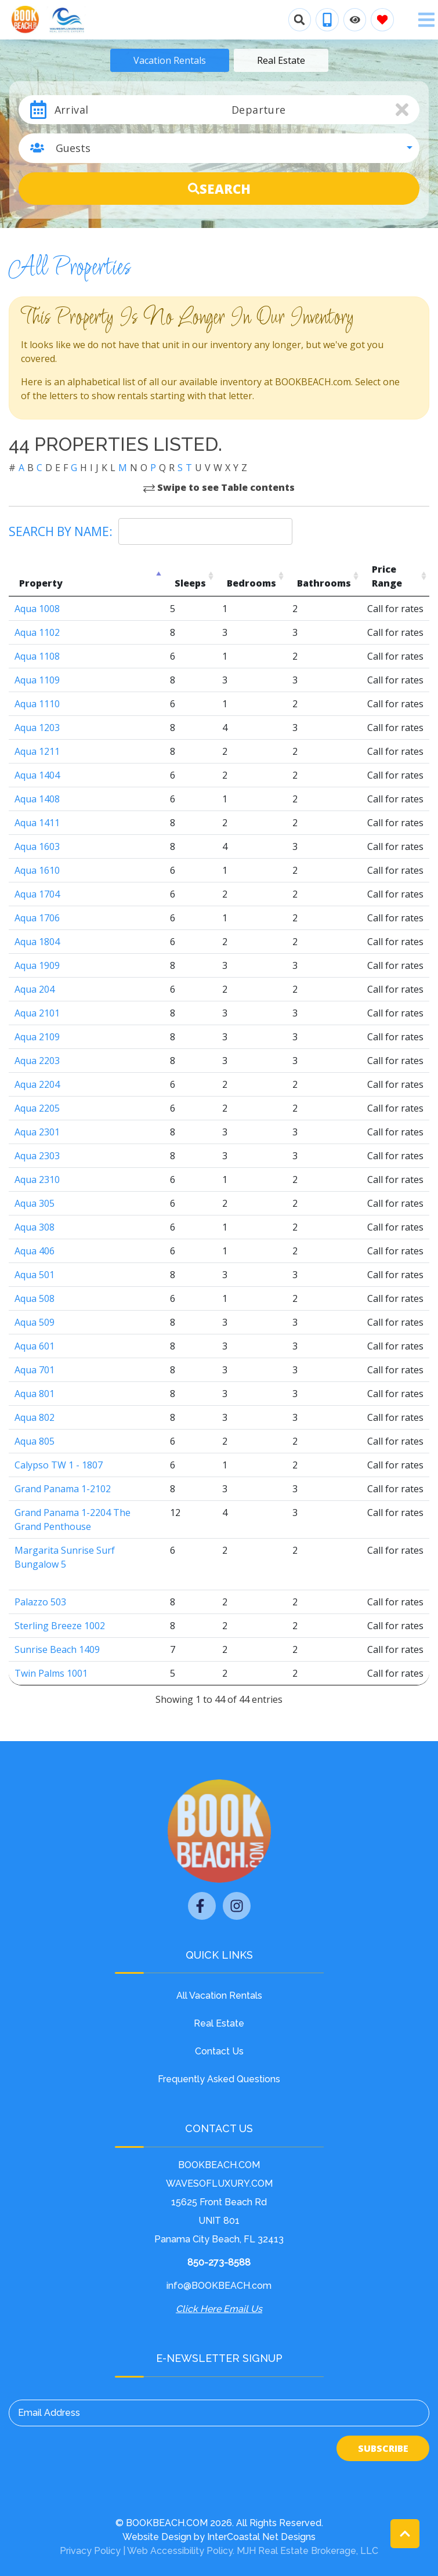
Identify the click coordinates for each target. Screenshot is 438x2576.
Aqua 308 (35, 1227)
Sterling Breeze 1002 (60, 1625)
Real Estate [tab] (281, 60)
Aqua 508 (35, 1298)
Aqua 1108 (37, 656)
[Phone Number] (327, 19)
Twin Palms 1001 (51, 1673)
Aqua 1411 (37, 822)
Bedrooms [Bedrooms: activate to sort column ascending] (251, 583)
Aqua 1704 (37, 894)
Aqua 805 (35, 1441)
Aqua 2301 (37, 1132)
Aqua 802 (35, 1417)
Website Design (156, 2536)
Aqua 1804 (37, 941)
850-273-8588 (219, 2262)
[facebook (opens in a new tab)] (202, 1906)
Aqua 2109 (37, 1036)
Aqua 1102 (37, 632)
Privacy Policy (90, 2550)
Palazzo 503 (40, 1601)
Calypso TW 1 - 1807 (59, 1465)
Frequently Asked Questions (219, 2079)
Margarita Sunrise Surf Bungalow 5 (65, 1557)
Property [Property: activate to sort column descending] (41, 583)
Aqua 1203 (37, 727)
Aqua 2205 (37, 1108)
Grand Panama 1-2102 (63, 1488)
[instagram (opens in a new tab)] (237, 1906)
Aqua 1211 (37, 751)
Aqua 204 (35, 989)
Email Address (49, 2412)
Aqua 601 (35, 1346)
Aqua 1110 (37, 703)
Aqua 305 (35, 1203)
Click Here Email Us (219, 2308)
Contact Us (219, 2051)
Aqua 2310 (37, 1179)
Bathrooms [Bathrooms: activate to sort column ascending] (324, 583)
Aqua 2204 (37, 1084)
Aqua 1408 (37, 799)
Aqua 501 (35, 1274)
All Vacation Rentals (219, 1995)
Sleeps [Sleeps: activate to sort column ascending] (190, 583)
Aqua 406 (35, 1250)
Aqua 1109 (37, 680)
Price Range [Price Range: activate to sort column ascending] (387, 576)
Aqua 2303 (37, 1155)
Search (219, 188)
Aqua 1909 (37, 965)
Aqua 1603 (37, 846)
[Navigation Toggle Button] (426, 19)
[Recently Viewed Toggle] (355, 19)
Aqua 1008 (37, 608)
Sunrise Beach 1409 (57, 1649)
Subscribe (383, 2448)
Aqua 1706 (37, 917)
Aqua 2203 (37, 1060)
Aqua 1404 (37, 775)
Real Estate (219, 2023)
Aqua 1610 (37, 870)
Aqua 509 (35, 1322)
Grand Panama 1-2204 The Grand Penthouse (73, 1519)
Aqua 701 (35, 1369)
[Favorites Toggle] (382, 19)
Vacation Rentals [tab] (169, 60)
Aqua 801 (35, 1393)
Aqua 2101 (37, 1013)
